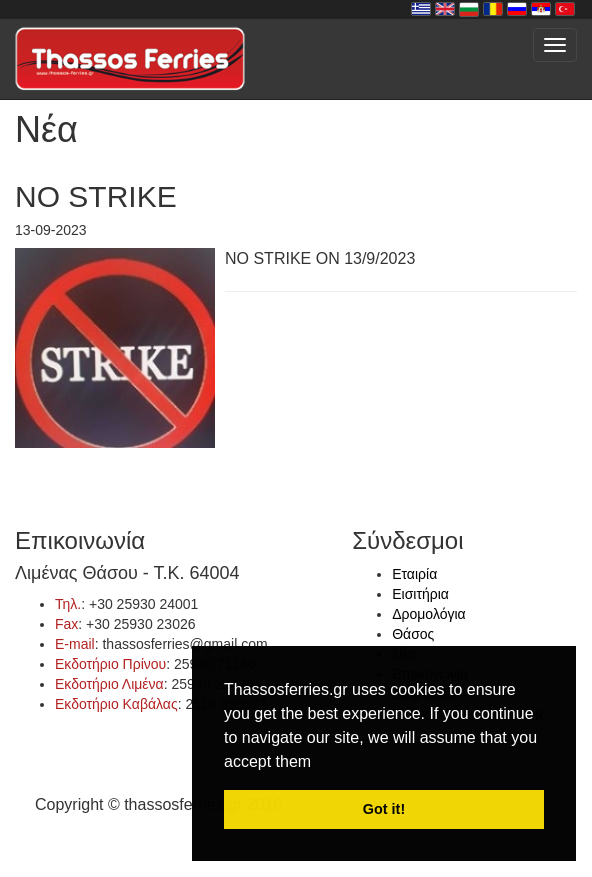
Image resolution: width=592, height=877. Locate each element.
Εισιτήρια (420, 594)
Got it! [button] (384, 809)
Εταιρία (414, 574)
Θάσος (413, 634)
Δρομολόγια (428, 614)
